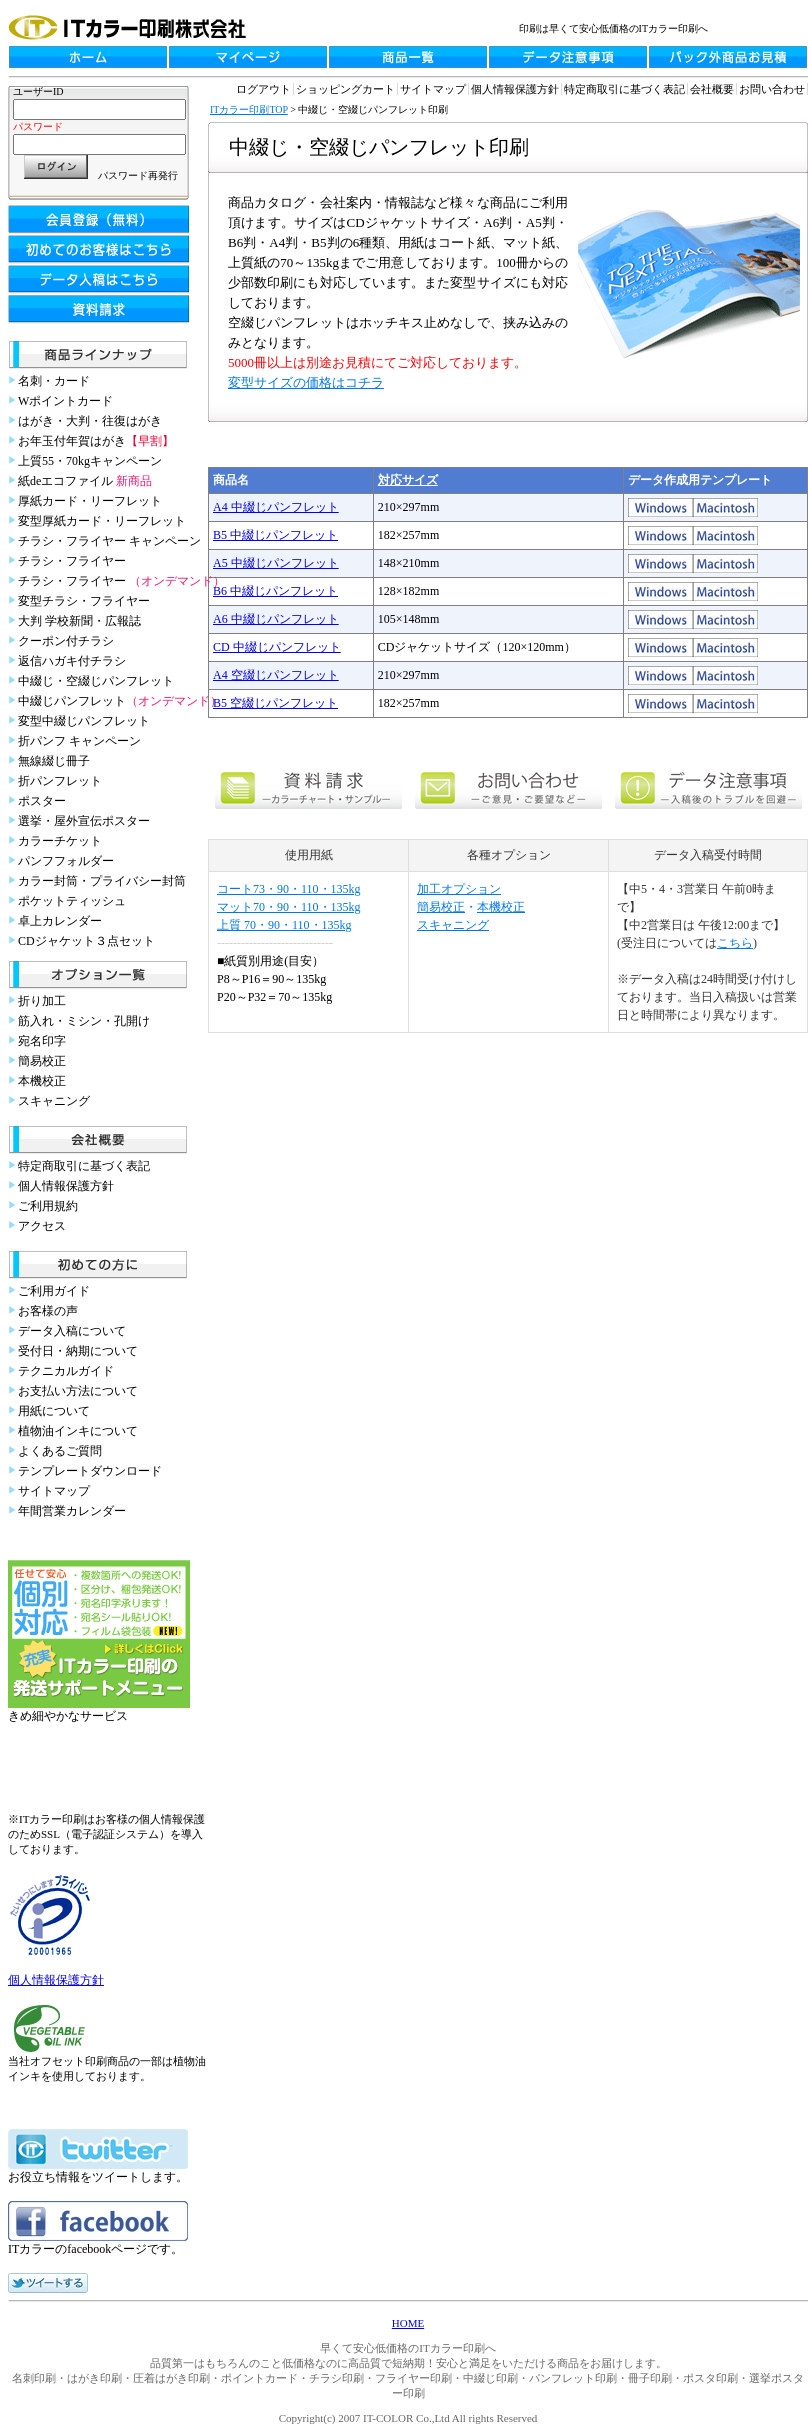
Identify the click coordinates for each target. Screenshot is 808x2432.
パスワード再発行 (138, 175)
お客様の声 (48, 1311)
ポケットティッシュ (72, 901)
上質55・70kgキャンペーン (90, 461)
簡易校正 (42, 1061)
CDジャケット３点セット (86, 941)
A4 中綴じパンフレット (276, 507)
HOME (408, 2323)
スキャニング (54, 1101)
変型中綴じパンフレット (84, 721)
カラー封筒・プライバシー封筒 (102, 881)
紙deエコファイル (85, 481)
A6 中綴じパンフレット (276, 619)
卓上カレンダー (60, 921)
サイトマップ (54, 1491)
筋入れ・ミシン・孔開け (84, 1021)
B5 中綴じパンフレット (275, 535)
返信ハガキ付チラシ (72, 661)
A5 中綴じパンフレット (276, 563)
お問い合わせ (772, 89)
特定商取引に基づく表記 (84, 1166)
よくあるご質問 (60, 1451)
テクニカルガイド (66, 1371)
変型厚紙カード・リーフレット (102, 521)
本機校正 (42, 1081)
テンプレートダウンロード (90, 1471)
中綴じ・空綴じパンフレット (96, 681)
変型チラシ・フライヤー (84, 601)
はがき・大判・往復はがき (90, 421)
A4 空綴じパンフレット (276, 675)
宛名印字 (42, 1041)
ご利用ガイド (54, 1291)
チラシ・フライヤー (72, 561)
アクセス (42, 1226)
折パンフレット (60, 781)
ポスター (42, 801)
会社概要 (712, 89)
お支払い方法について (78, 1391)
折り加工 (42, 1001)
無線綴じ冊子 (54, 761)
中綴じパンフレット (120, 701)
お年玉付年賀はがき (96, 441)
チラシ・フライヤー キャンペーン (109, 541)
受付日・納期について (78, 1351)
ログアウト (263, 89)
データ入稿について (72, 1331)
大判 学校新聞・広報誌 (79, 621)
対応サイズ (408, 480)
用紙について (54, 1411)
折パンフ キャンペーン (79, 741)
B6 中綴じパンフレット (275, 591)
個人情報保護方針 (66, 1186)
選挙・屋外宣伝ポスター (84, 821)
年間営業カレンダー (72, 1511)
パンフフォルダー (66, 861)
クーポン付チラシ (66, 641)
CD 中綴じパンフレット (277, 647)
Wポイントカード (65, 401)
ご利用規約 (48, 1206)
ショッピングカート (345, 89)
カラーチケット (60, 841)
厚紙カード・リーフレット (90, 501)
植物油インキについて (78, 1431)
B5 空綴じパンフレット (275, 703)
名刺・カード (54, 381)
